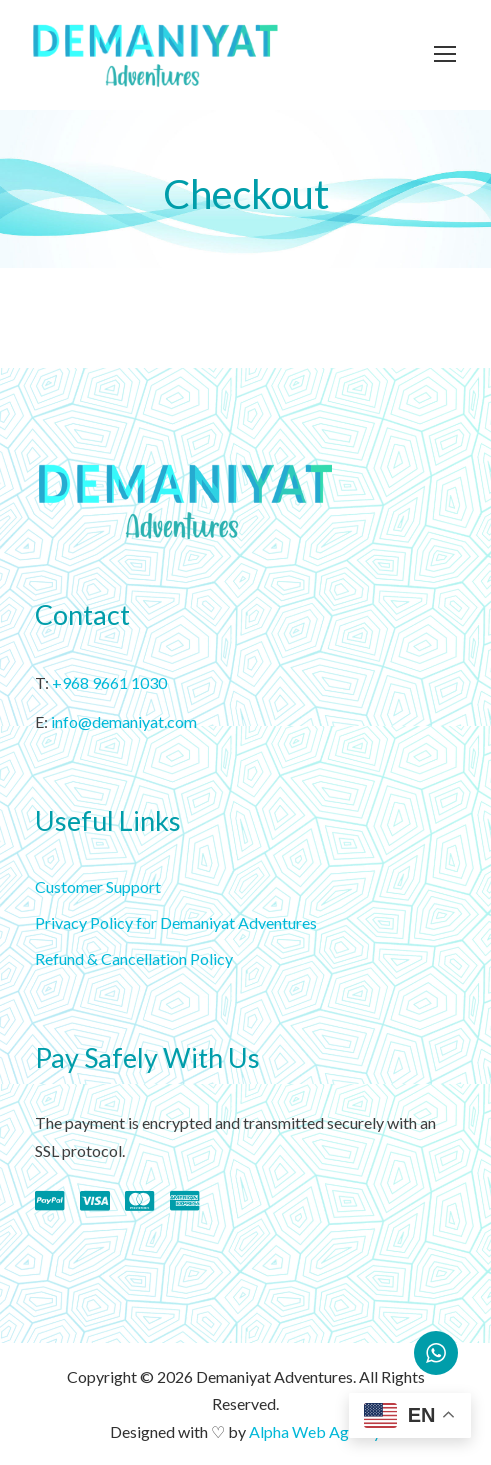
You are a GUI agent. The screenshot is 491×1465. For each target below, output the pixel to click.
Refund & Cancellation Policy (134, 958)
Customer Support (98, 886)
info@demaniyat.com (124, 721)
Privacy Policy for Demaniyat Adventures (176, 922)
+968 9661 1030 (109, 682)
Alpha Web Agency (315, 1431)
